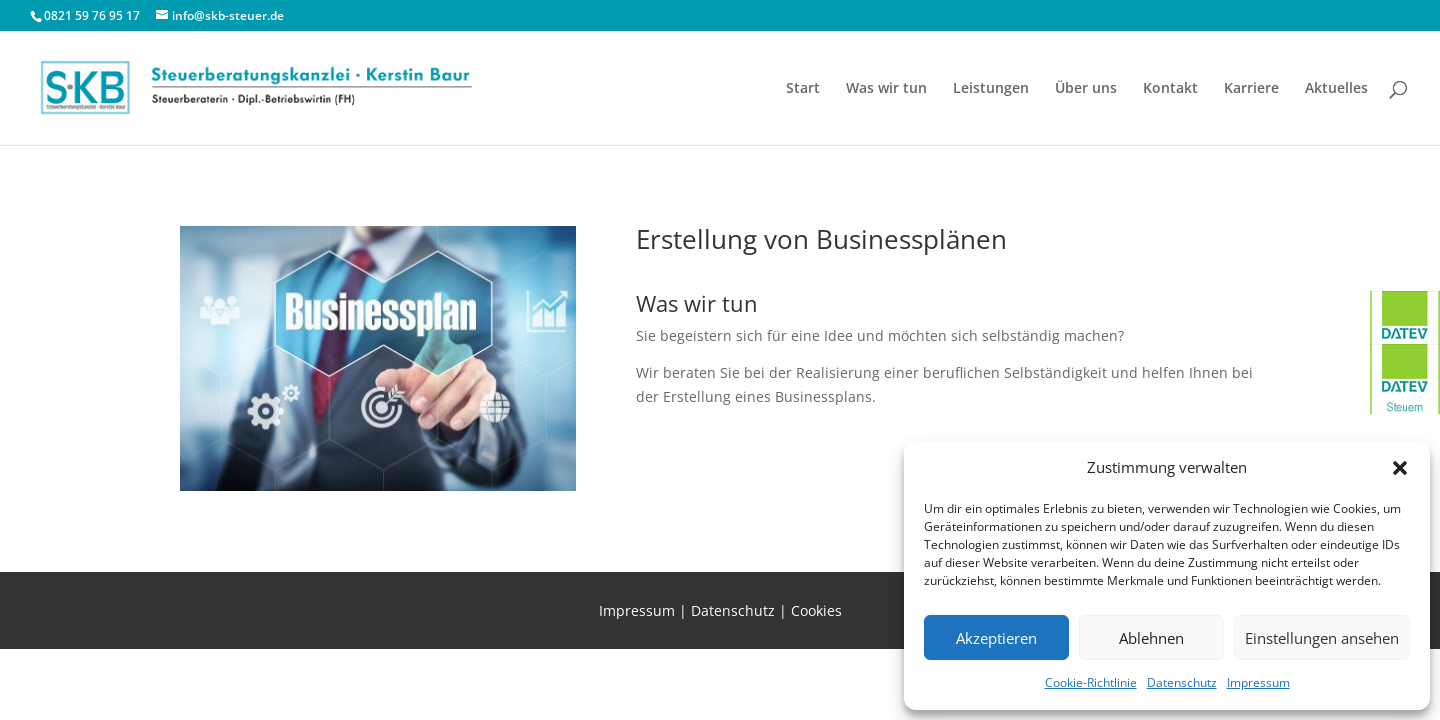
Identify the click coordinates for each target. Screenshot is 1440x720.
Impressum (1258, 682)
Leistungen (991, 89)
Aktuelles (1336, 89)
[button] (1400, 468)
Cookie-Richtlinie (1091, 682)
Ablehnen (1151, 638)
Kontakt (1170, 89)
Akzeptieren (996, 638)
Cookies (816, 610)
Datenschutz (1182, 682)
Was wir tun (886, 89)
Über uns (1086, 89)
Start (803, 89)
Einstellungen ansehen (1322, 638)
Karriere (1251, 89)
